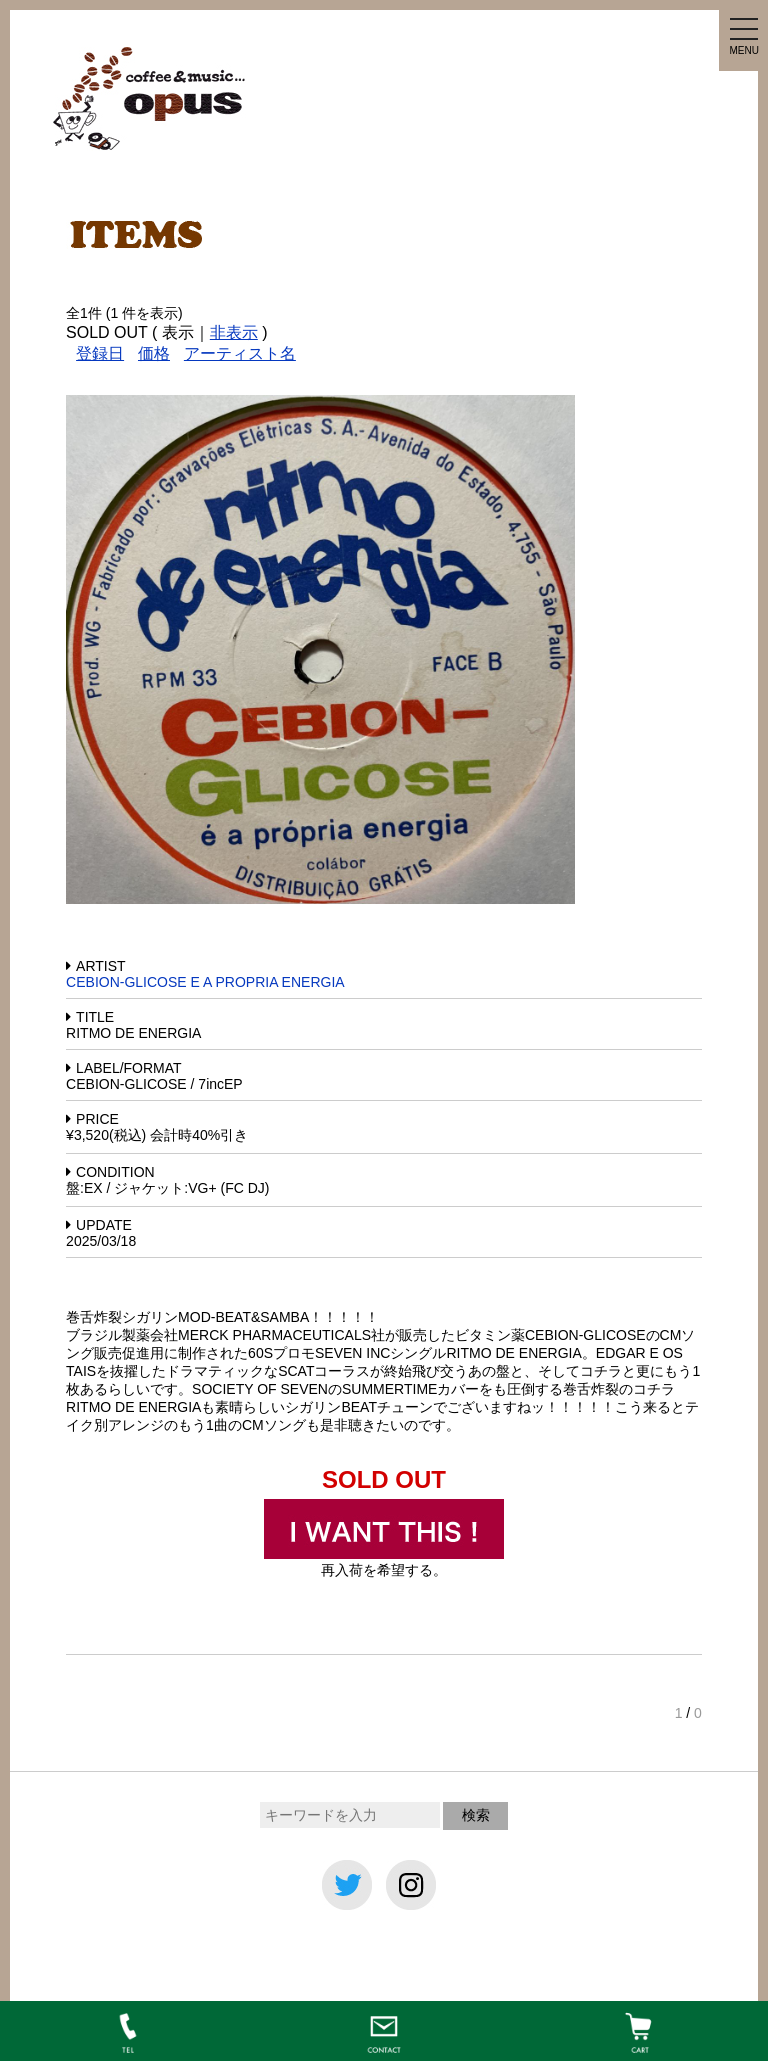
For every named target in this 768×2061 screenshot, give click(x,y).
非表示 (234, 332)
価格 (154, 353)
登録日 (100, 353)
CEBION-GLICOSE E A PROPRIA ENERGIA (205, 982)
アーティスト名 (240, 353)
